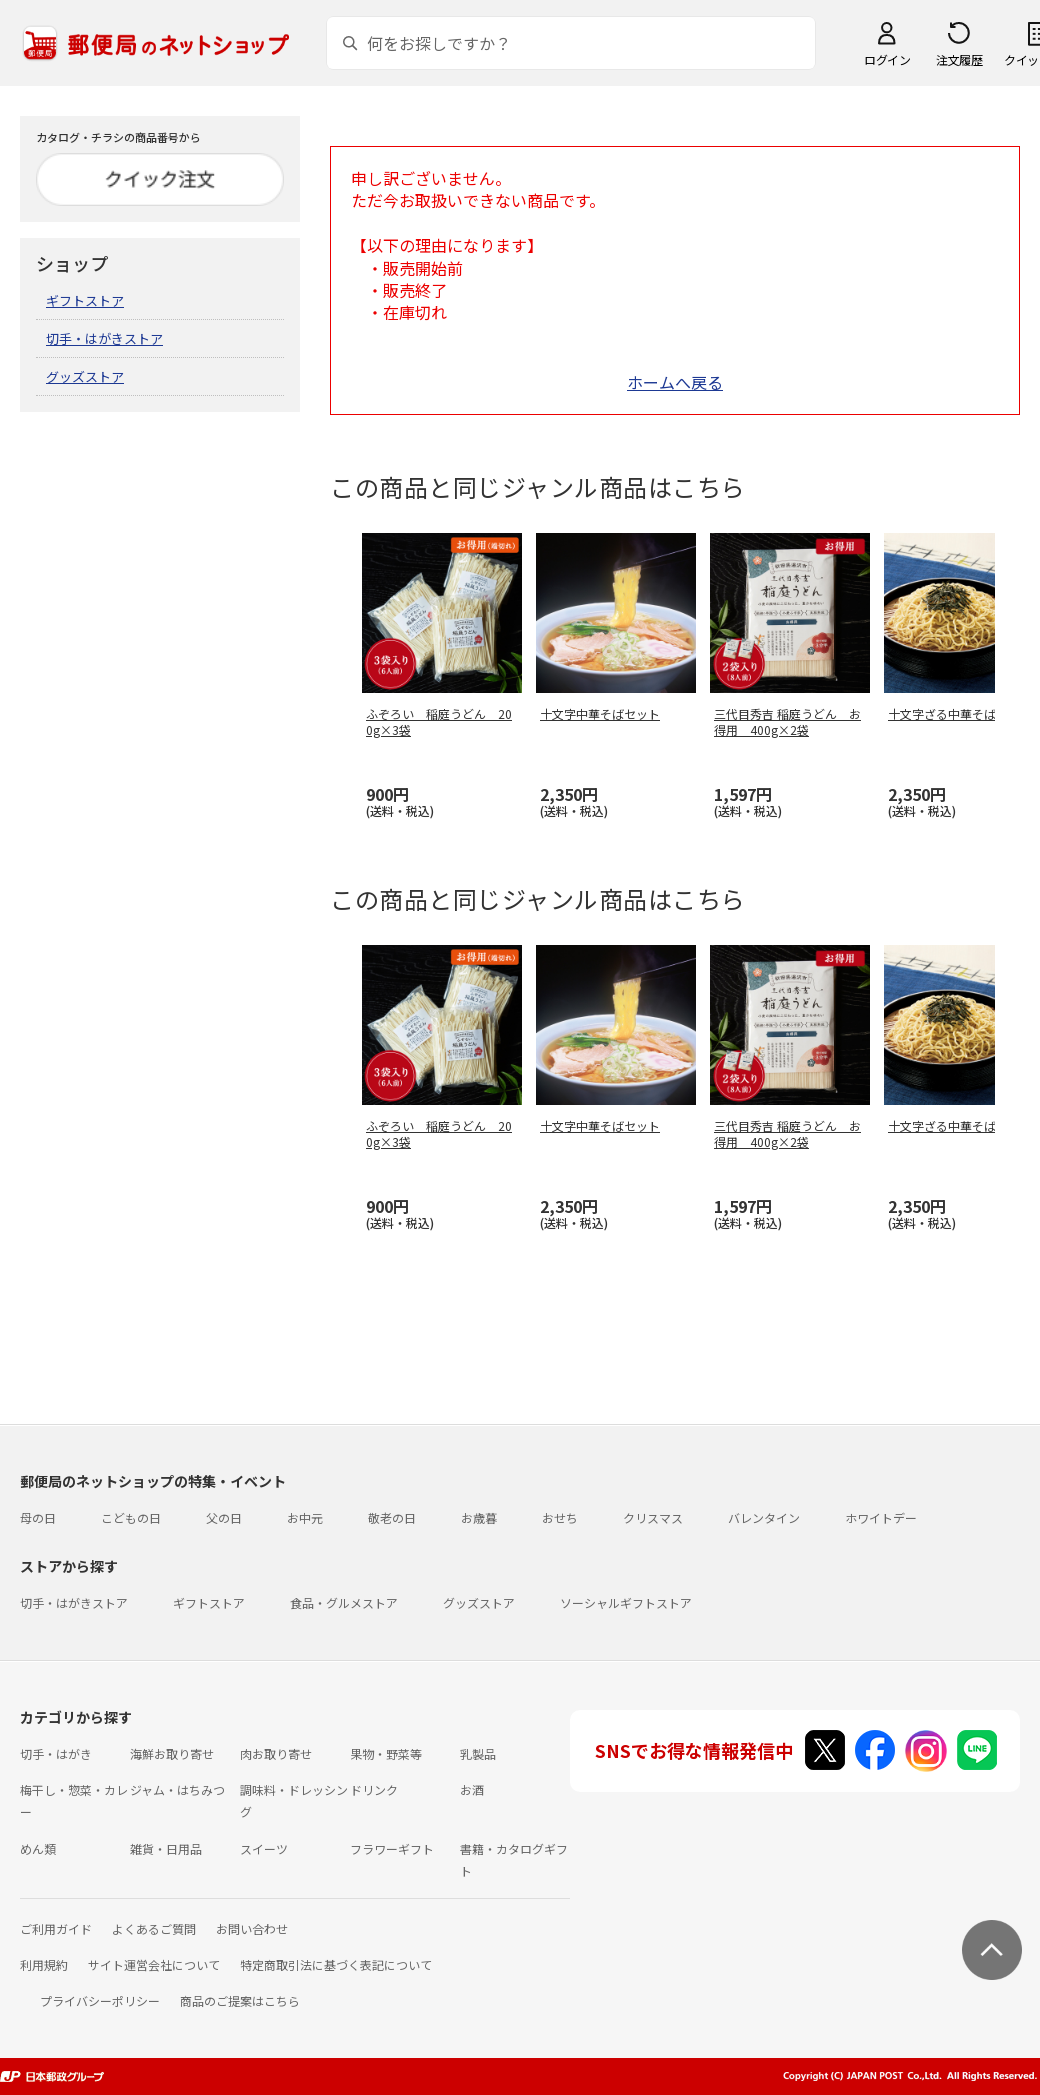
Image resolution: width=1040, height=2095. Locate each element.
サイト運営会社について (154, 1964)
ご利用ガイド (56, 1928)
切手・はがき (56, 1753)
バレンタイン (764, 1517)
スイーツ (264, 1848)
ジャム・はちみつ (177, 1789)
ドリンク (374, 1789)
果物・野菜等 (386, 1753)
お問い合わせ (252, 1928)
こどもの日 (131, 1517)
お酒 (472, 1789)
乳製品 (478, 1753)
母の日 (38, 1517)
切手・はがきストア (104, 338)
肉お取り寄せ (276, 1753)
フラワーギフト (392, 1848)
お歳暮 (479, 1517)
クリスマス (653, 1517)
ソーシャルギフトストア (626, 1602)
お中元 (305, 1517)
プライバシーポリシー (100, 2000)
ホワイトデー (881, 1517)
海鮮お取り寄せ (172, 1753)
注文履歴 (959, 59)
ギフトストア (85, 300)
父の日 (224, 1517)
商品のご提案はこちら (240, 2000)
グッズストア (85, 376)
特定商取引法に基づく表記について (336, 1964)
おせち (560, 1517)
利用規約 (44, 1964)
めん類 (38, 1848)
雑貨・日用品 (166, 1848)
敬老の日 (392, 1517)
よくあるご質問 (154, 1928)
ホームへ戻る (675, 382)
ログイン (887, 59)
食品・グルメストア (344, 1602)
